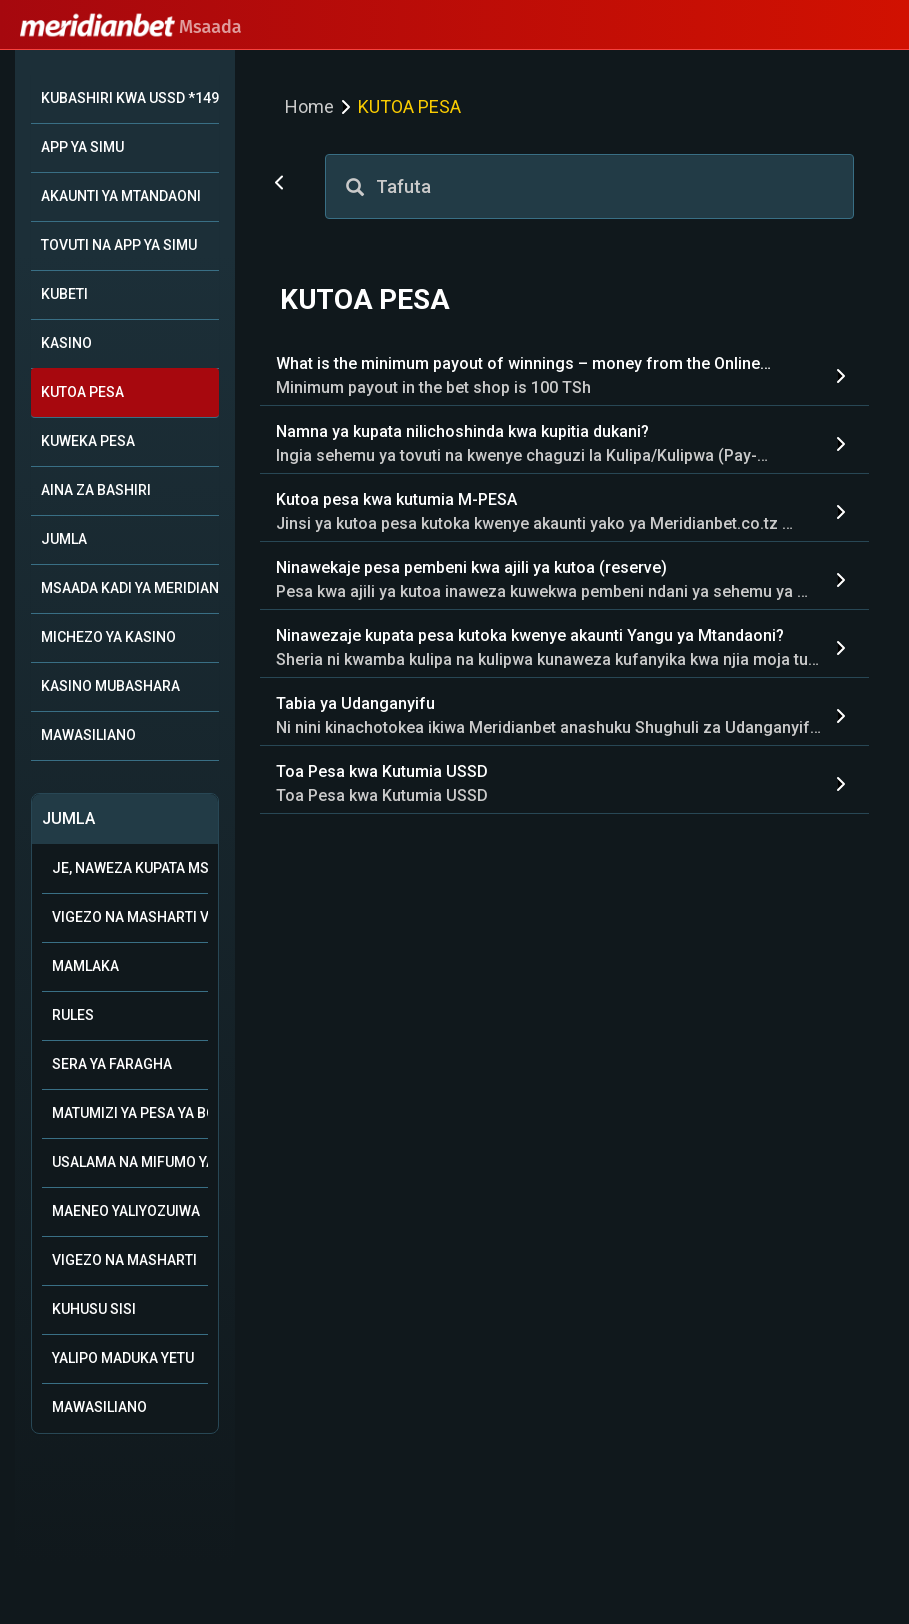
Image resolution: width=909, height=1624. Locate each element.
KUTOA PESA (82, 392)
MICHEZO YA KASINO (108, 637)
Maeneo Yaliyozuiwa (126, 1211)
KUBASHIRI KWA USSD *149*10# (130, 98)
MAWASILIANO (88, 735)
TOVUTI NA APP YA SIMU (119, 245)
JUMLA (64, 539)
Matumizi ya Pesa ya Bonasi (130, 1113)
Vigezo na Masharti (124, 1260)
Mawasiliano (99, 1407)
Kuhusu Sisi (94, 1309)
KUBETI (64, 294)
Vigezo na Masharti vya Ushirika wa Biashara (130, 917)
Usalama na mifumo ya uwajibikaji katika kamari (130, 1162)
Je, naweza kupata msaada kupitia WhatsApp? (130, 868)
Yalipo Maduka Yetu (123, 1358)
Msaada (131, 27)
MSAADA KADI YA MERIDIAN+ (130, 588)
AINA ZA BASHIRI (96, 490)
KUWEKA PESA (88, 441)
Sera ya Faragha (112, 1064)
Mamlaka (85, 966)
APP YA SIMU (82, 147)
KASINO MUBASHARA (110, 686)
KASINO (66, 343)
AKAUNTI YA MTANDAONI (121, 196)
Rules (73, 1015)
